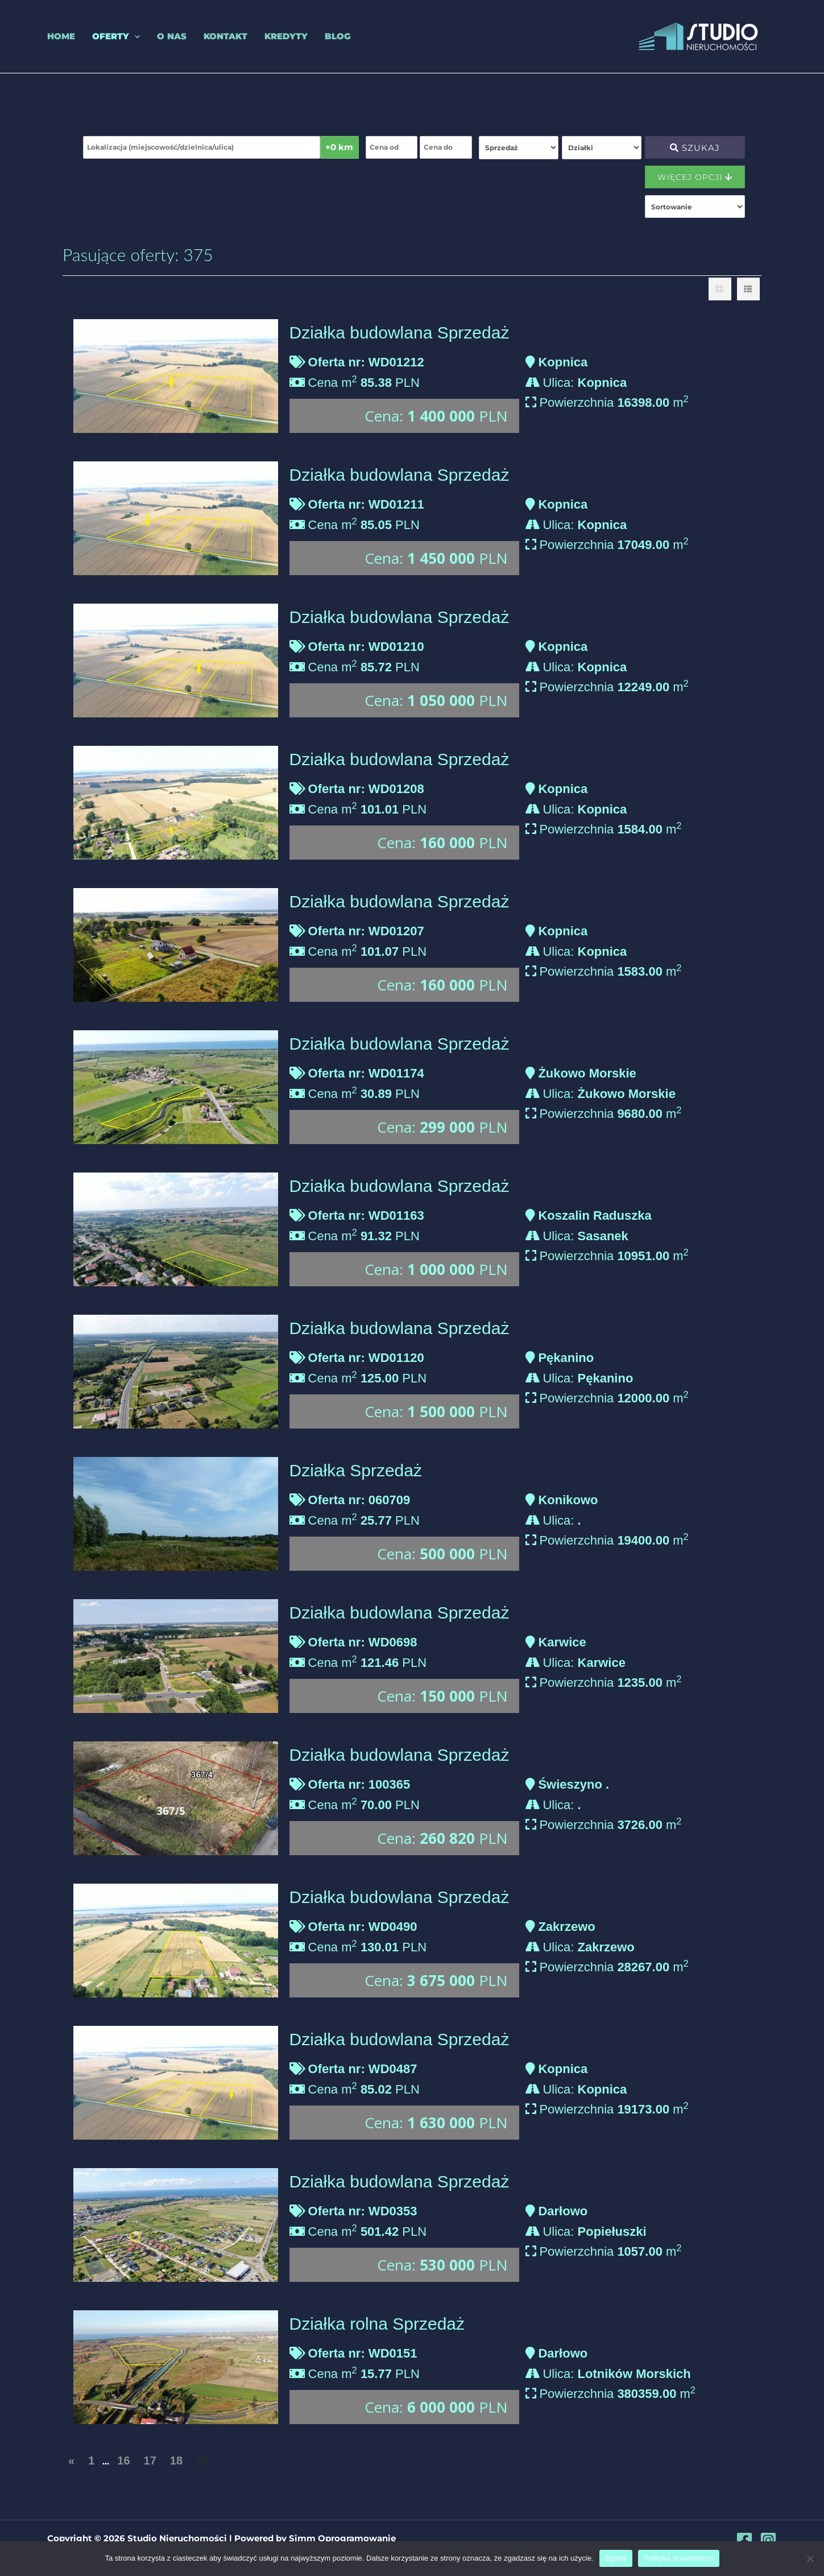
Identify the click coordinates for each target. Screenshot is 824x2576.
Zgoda (616, 2558)
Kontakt (225, 36)
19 (202, 2460)
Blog (338, 36)
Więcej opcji (694, 177)
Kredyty (286, 36)
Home (61, 36)
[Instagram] (768, 2540)
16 (123, 2460)
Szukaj (695, 147)
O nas (172, 36)
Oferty (116, 36)
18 (176, 2460)
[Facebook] (744, 2540)
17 (150, 2460)
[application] (134, 36)
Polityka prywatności (679, 2558)
